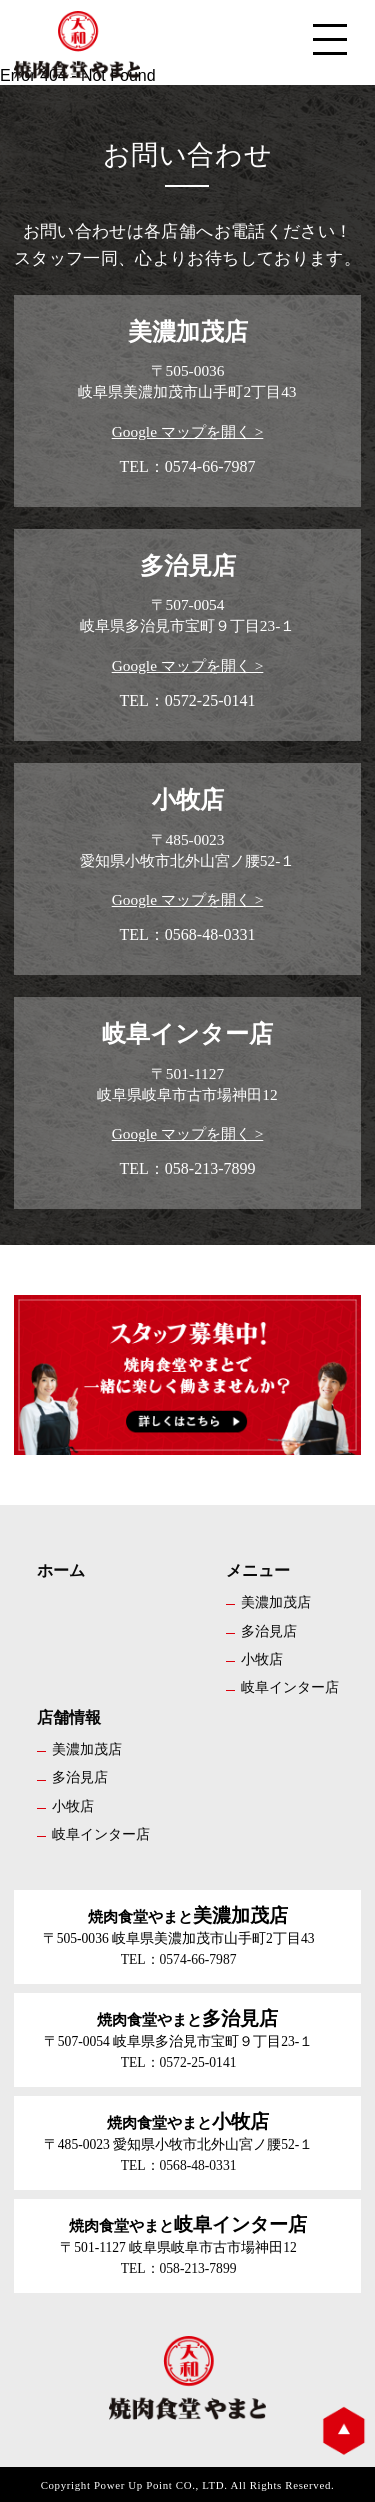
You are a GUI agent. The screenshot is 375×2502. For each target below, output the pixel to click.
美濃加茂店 (276, 1602)
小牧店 (262, 1659)
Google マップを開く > (188, 431)
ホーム (61, 1570)
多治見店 (269, 1631)
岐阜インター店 (290, 1687)
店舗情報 (69, 1717)
